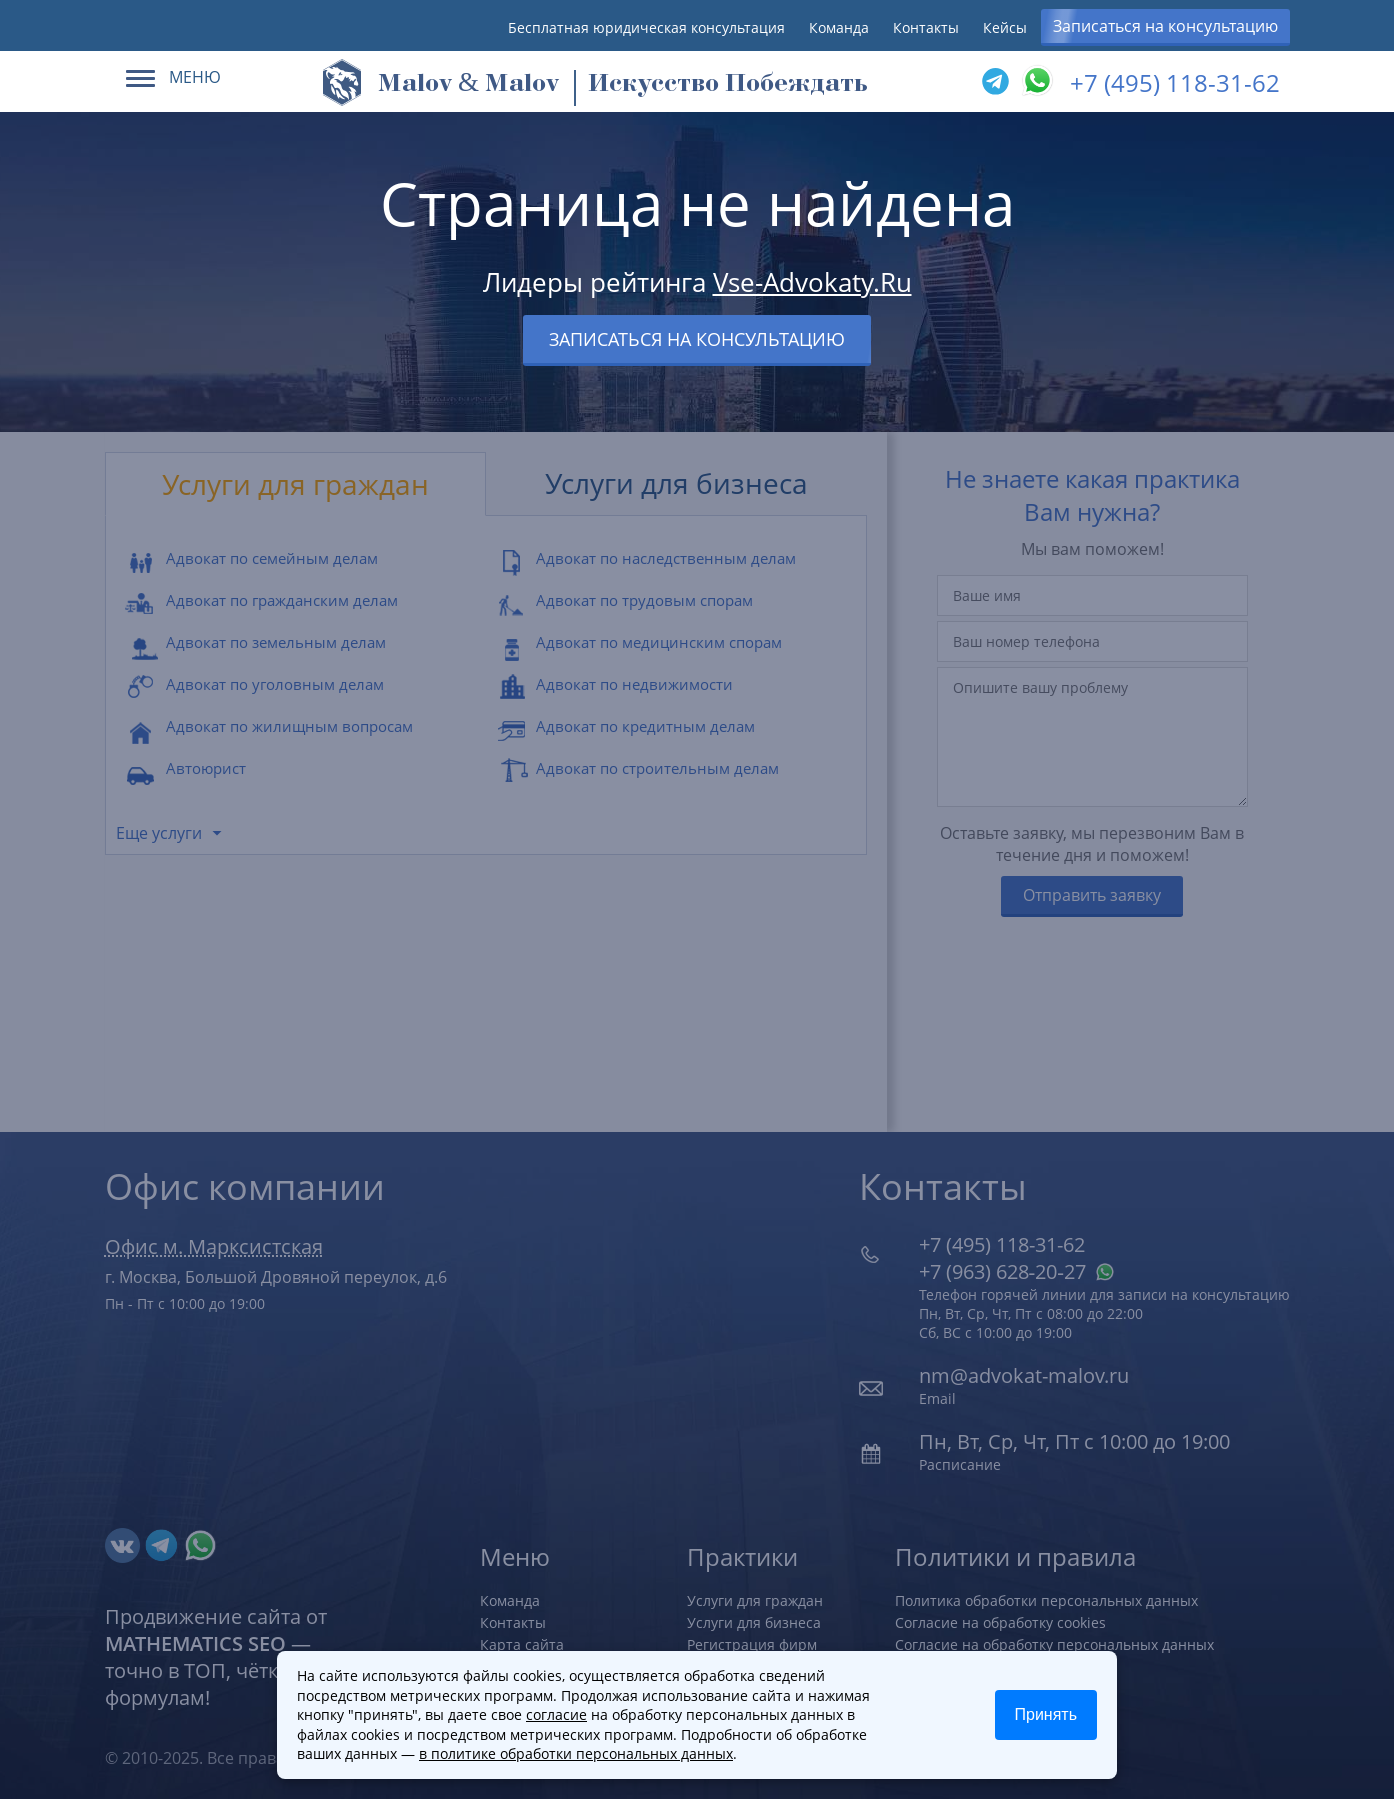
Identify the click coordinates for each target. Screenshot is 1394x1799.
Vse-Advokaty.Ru (812, 282)
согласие (556, 1714)
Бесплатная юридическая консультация (646, 27)
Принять (1046, 1714)
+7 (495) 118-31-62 (1175, 82)
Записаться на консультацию (1165, 26)
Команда (839, 27)
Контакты (926, 27)
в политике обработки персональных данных (576, 1753)
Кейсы (1005, 27)
